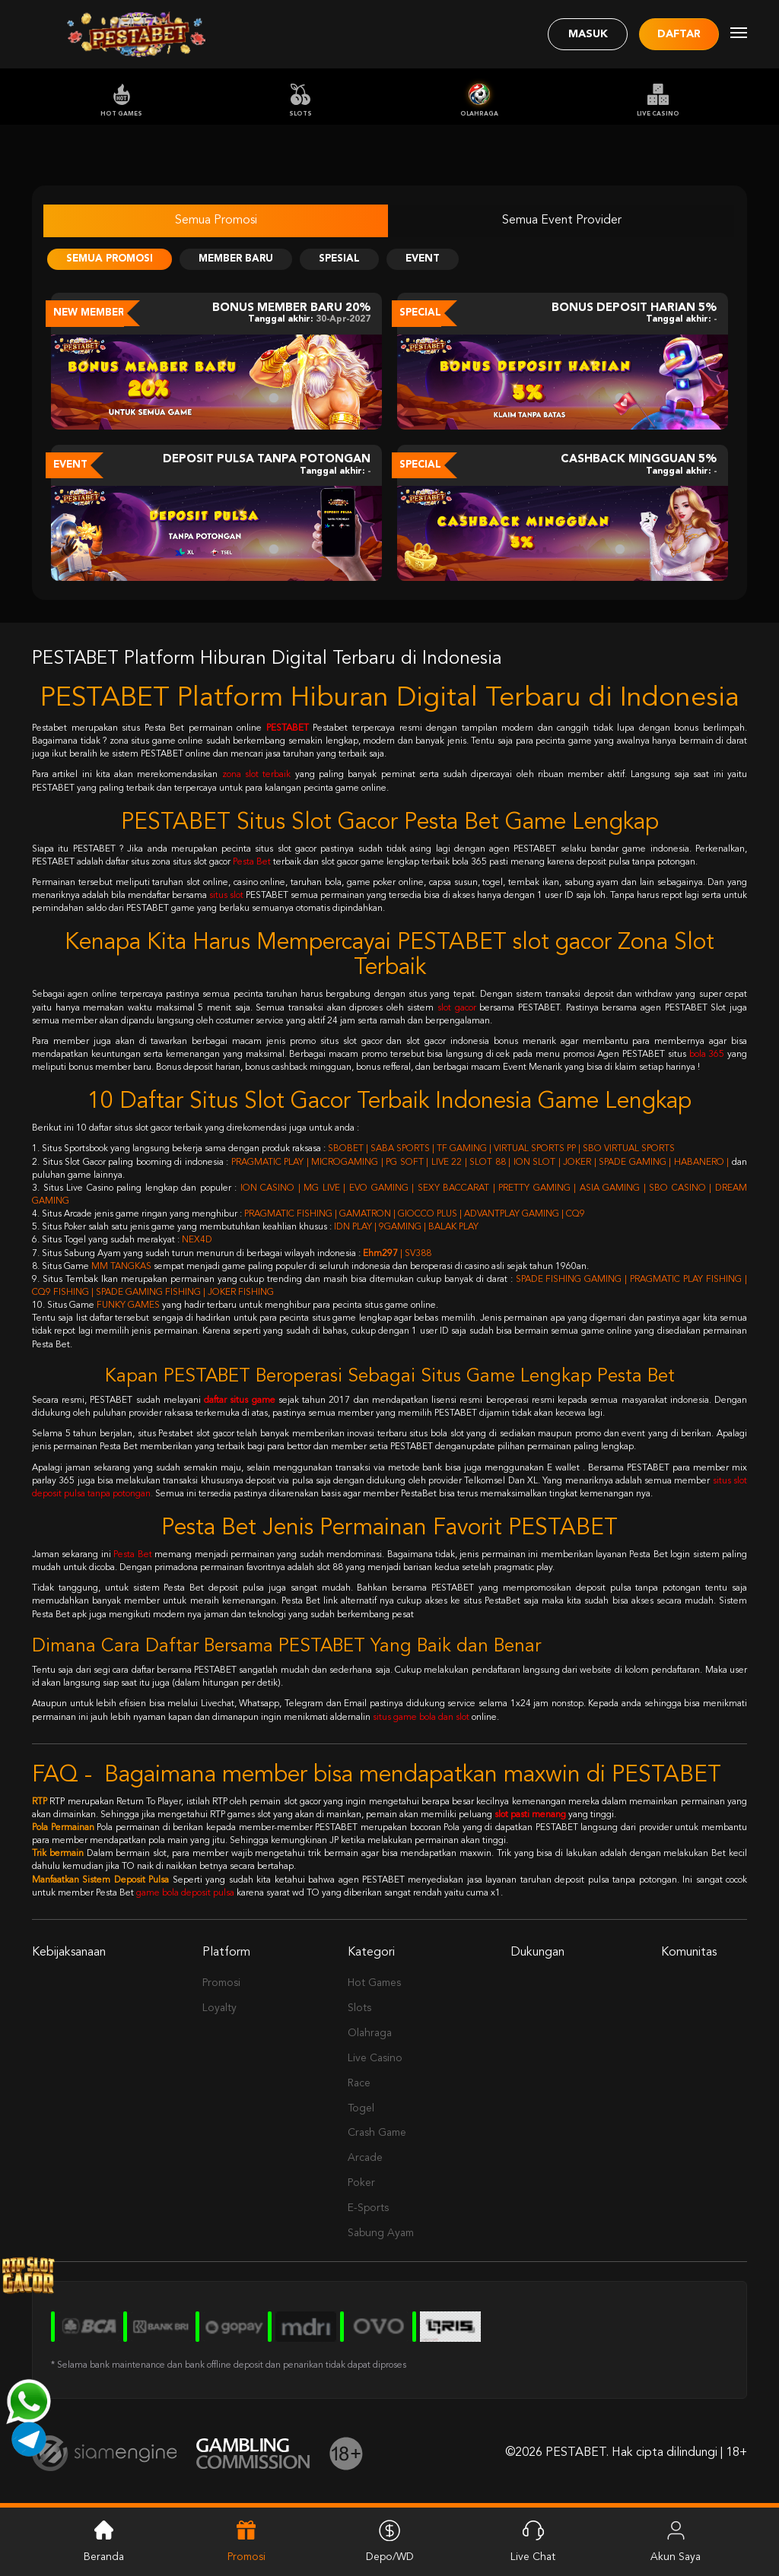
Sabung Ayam (381, 2233)
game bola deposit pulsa (185, 1893)
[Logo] (136, 34)
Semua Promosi (216, 220)
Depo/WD (389, 2540)
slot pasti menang (530, 1814)
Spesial (339, 259)
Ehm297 (380, 1253)
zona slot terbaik (256, 774)
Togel (361, 2108)
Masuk (588, 34)
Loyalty (219, 2008)
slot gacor (456, 1008)
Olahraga (479, 100)
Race (359, 2083)
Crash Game (377, 2132)
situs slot (226, 895)
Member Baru (236, 259)
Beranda (103, 2540)
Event (422, 259)
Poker (361, 2183)
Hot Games (121, 100)
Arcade (365, 2157)
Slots (300, 100)
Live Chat (532, 2540)
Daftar (679, 34)
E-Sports (368, 2208)
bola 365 (707, 1054)
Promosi (221, 1983)
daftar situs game (239, 1400)
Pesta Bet (252, 862)
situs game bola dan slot (421, 1717)
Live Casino (658, 100)
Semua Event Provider (562, 220)
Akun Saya (675, 2540)
